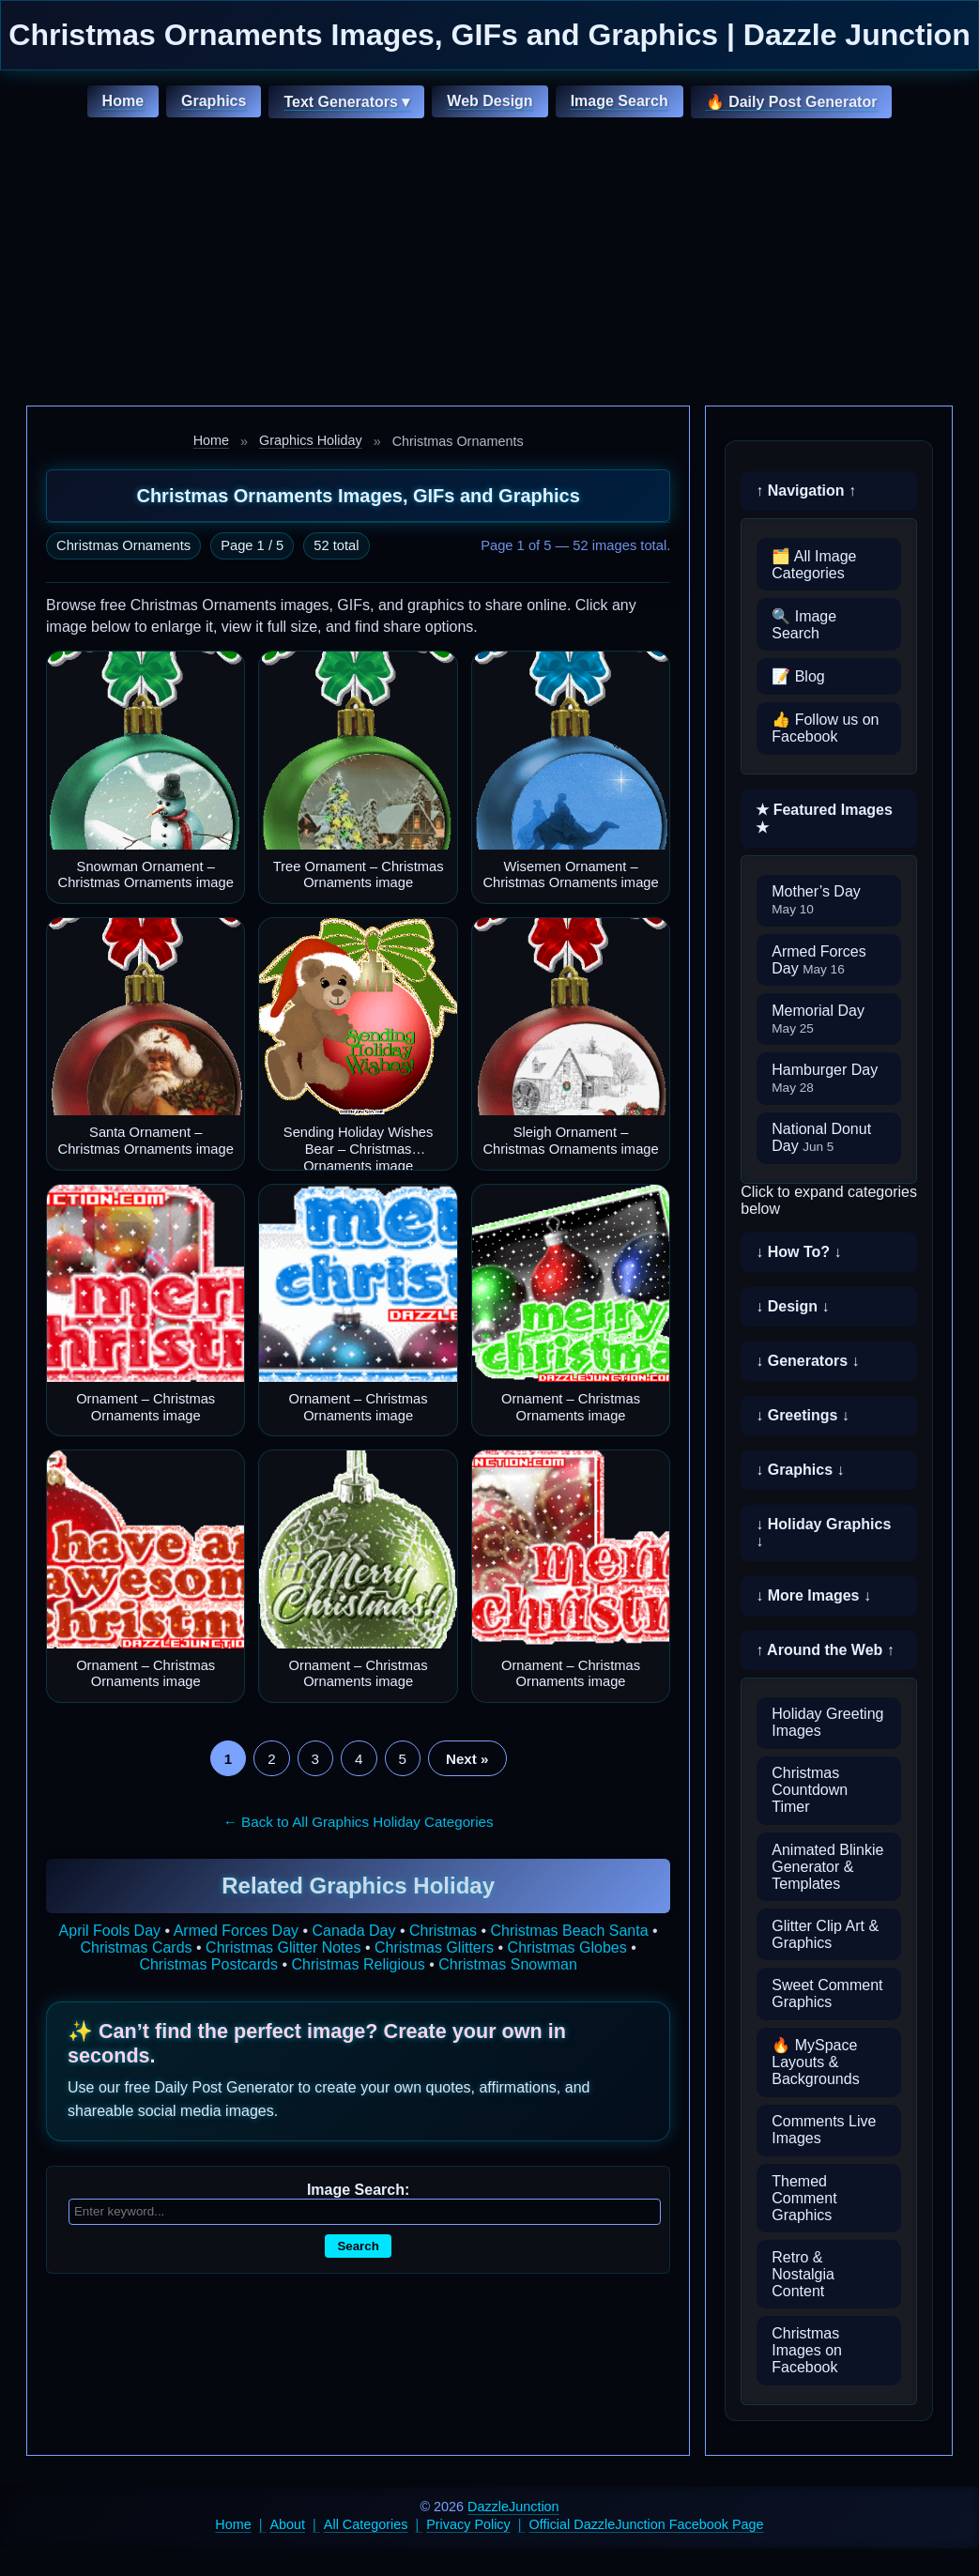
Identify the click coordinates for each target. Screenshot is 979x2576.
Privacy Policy (468, 2524)
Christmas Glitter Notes (283, 1947)
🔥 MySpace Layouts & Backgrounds (815, 2062)
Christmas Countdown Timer (810, 1790)
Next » (467, 1759)
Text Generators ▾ (346, 102)
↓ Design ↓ (792, 1306)
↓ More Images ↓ (813, 1595)
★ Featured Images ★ (824, 819)
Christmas (443, 1931)
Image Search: (358, 2190)
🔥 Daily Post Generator (792, 102)
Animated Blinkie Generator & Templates (827, 1867)
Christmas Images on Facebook (807, 2350)
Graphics (213, 101)
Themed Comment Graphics (804, 2198)
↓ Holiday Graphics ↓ (823, 1532)
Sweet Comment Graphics (827, 1993)
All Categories (366, 2524)
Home (123, 101)
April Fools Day (110, 1931)
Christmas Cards (135, 1947)
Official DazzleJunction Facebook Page (646, 2524)
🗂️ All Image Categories (814, 564)
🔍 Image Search (804, 624)
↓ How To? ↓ (798, 1252)
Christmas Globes (567, 1947)
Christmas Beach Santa (570, 1931)
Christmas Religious (357, 1964)
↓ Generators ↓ (807, 1361)
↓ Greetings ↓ (802, 1415)
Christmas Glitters (434, 1947)
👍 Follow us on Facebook (825, 728)
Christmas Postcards (208, 1964)
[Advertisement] (489, 264)
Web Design (489, 101)
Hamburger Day (825, 1078)
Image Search (619, 101)
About (288, 2524)
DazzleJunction (513, 2506)
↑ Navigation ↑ (806, 490)
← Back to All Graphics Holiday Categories (358, 1822)
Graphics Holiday (310, 440)
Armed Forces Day (236, 1931)
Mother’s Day (816, 899)
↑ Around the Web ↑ (825, 1650)
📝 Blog (798, 676)
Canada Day (354, 1931)
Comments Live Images (824, 2129)
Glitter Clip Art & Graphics (825, 1934)
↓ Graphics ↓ (800, 1470)
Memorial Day (818, 1019)
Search (357, 2246)
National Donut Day (821, 1137)
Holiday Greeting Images (827, 1722)
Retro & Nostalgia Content (803, 2274)
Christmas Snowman (507, 1964)
